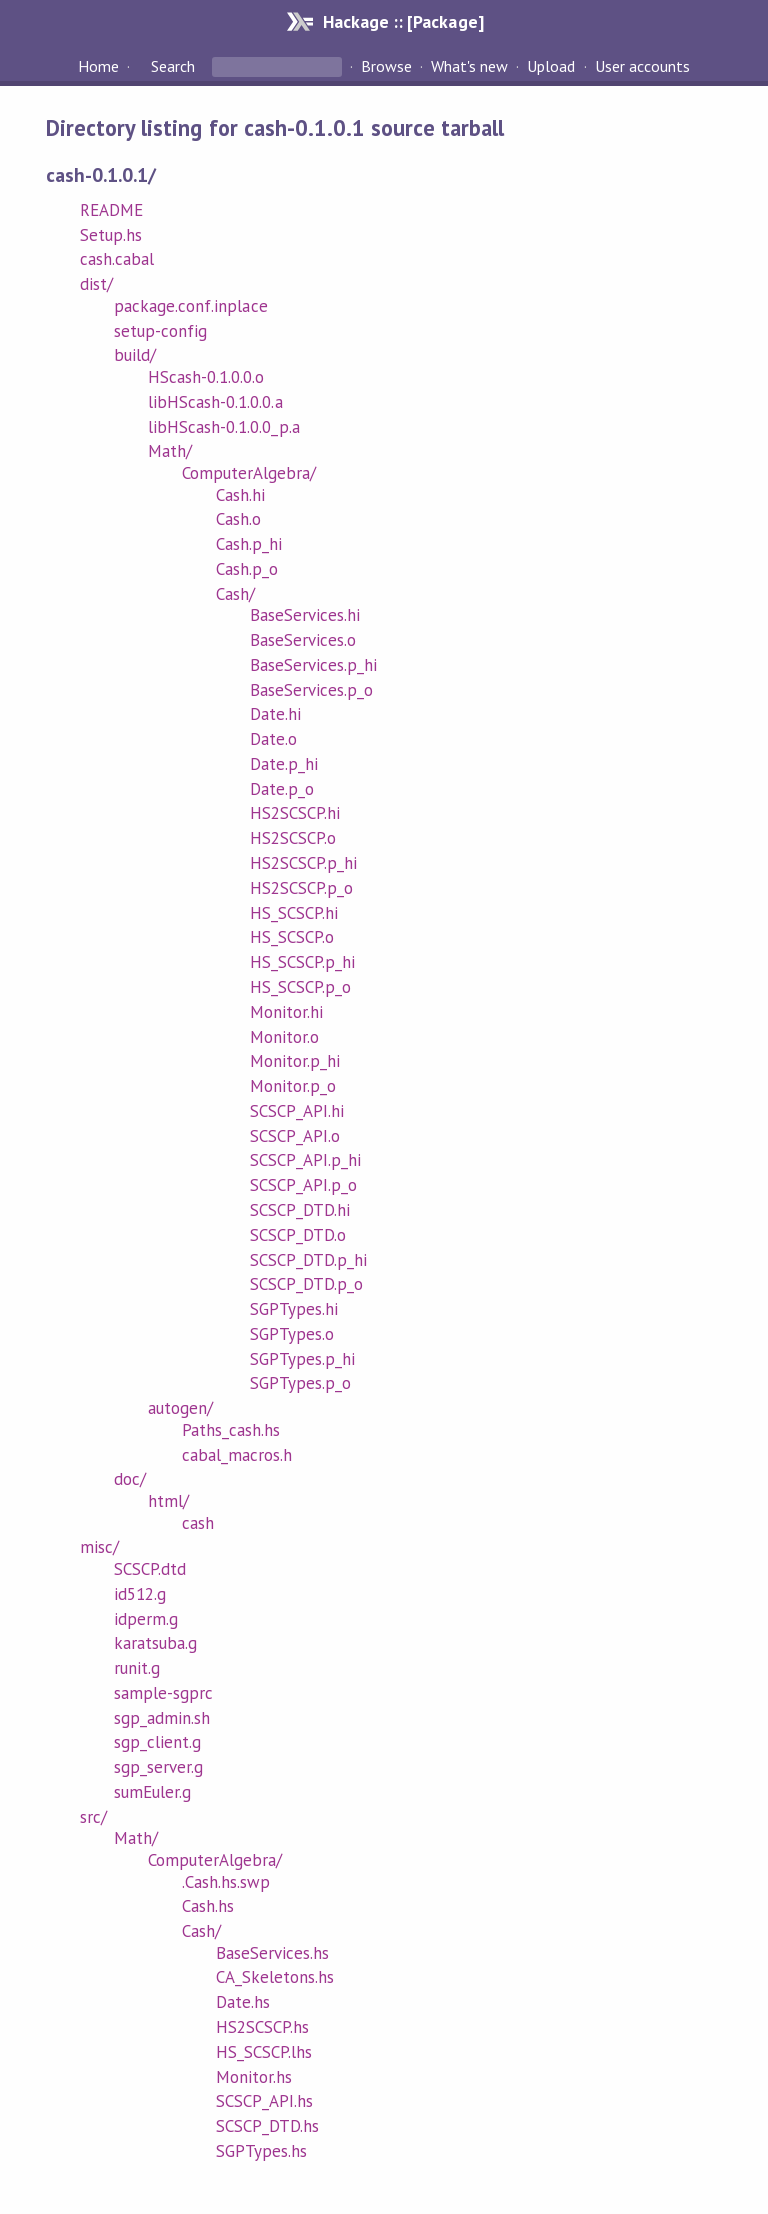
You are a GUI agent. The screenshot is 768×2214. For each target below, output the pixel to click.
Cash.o (238, 519)
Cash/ (235, 594)
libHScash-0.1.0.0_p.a (224, 427)
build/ (135, 355)
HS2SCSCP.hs (262, 2027)
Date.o (273, 739)
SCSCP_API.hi (297, 1111)
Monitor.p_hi (295, 1061)
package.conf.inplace (190, 306)
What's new (469, 66)
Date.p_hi (284, 764)
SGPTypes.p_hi (302, 1359)
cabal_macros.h (237, 1455)
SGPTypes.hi (294, 1309)
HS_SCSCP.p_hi (302, 962)
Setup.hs (111, 235)
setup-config (160, 331)
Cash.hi (240, 495)
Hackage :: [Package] (403, 21)
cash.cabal (117, 259)
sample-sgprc (163, 1693)
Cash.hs (208, 1906)
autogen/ (180, 1408)
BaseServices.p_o (311, 690)
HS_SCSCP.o (292, 937)
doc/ (130, 1479)
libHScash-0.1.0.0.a (215, 402)
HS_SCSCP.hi (294, 913)
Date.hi (275, 714)
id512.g (140, 1594)
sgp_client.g (157, 1742)
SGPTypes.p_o (300, 1383)
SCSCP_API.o (295, 1136)
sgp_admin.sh (162, 1718)
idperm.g (146, 1619)
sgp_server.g (158, 1767)
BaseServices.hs (272, 1953)
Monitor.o (284, 1037)
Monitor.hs (254, 2077)
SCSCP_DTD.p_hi (308, 1260)
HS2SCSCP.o (293, 838)
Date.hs (243, 2002)
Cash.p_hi (249, 544)
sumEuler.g (152, 1792)
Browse (386, 66)
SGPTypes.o (292, 1334)
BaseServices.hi (305, 615)
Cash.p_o (247, 569)
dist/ (96, 284)
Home (98, 66)
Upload (551, 66)
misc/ (99, 1547)
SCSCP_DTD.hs (267, 2126)
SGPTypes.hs (261, 2151)
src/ (93, 1817)
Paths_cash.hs (231, 1430)
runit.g (137, 1668)
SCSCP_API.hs (264, 2101)
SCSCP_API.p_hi (305, 1160)
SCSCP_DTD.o (298, 1235)
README (111, 210)
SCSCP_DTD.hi (300, 1210)
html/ (168, 1501)
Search (173, 66)
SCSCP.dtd (150, 1569)
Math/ (170, 451)
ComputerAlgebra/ (249, 473)
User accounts (642, 66)
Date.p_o (282, 789)
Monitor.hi (286, 1012)
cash (198, 1523)
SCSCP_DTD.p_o (306, 1284)
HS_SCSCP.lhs (264, 2052)
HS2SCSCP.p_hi (303, 863)
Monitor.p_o (293, 1086)
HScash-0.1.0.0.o (206, 377)
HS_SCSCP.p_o (300, 987)
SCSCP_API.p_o (303, 1185)
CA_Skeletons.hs (275, 1977)
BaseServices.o (303, 640)
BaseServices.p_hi (313, 665)
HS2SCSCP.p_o (301, 888)
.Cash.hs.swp (226, 1882)
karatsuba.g (155, 1643)
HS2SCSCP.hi (295, 813)
